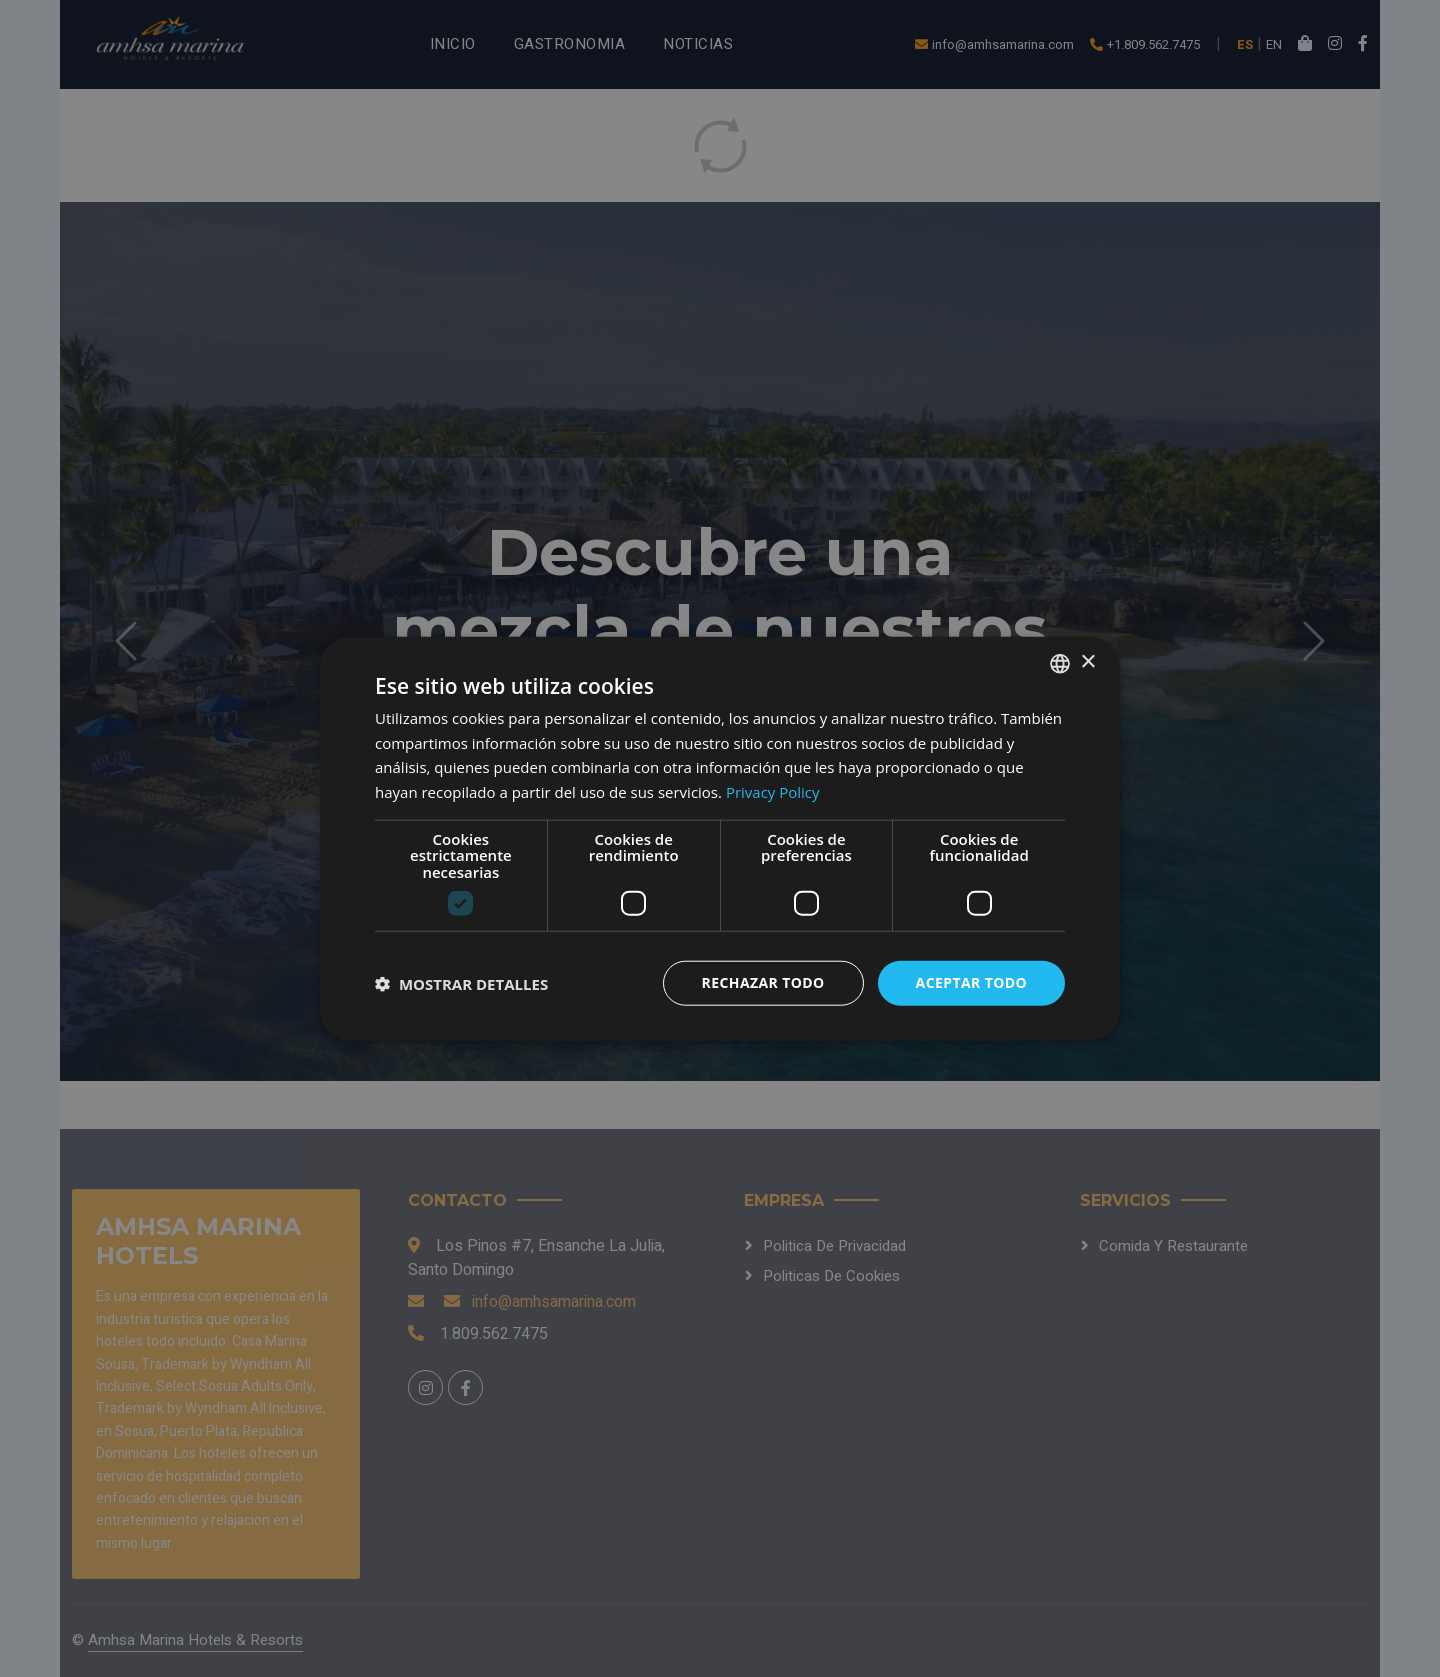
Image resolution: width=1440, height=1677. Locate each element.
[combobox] (1060, 663)
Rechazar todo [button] (763, 982)
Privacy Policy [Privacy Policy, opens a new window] (773, 792)
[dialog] (720, 838)
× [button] (1087, 662)
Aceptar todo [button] (971, 982)
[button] (461, 983)
